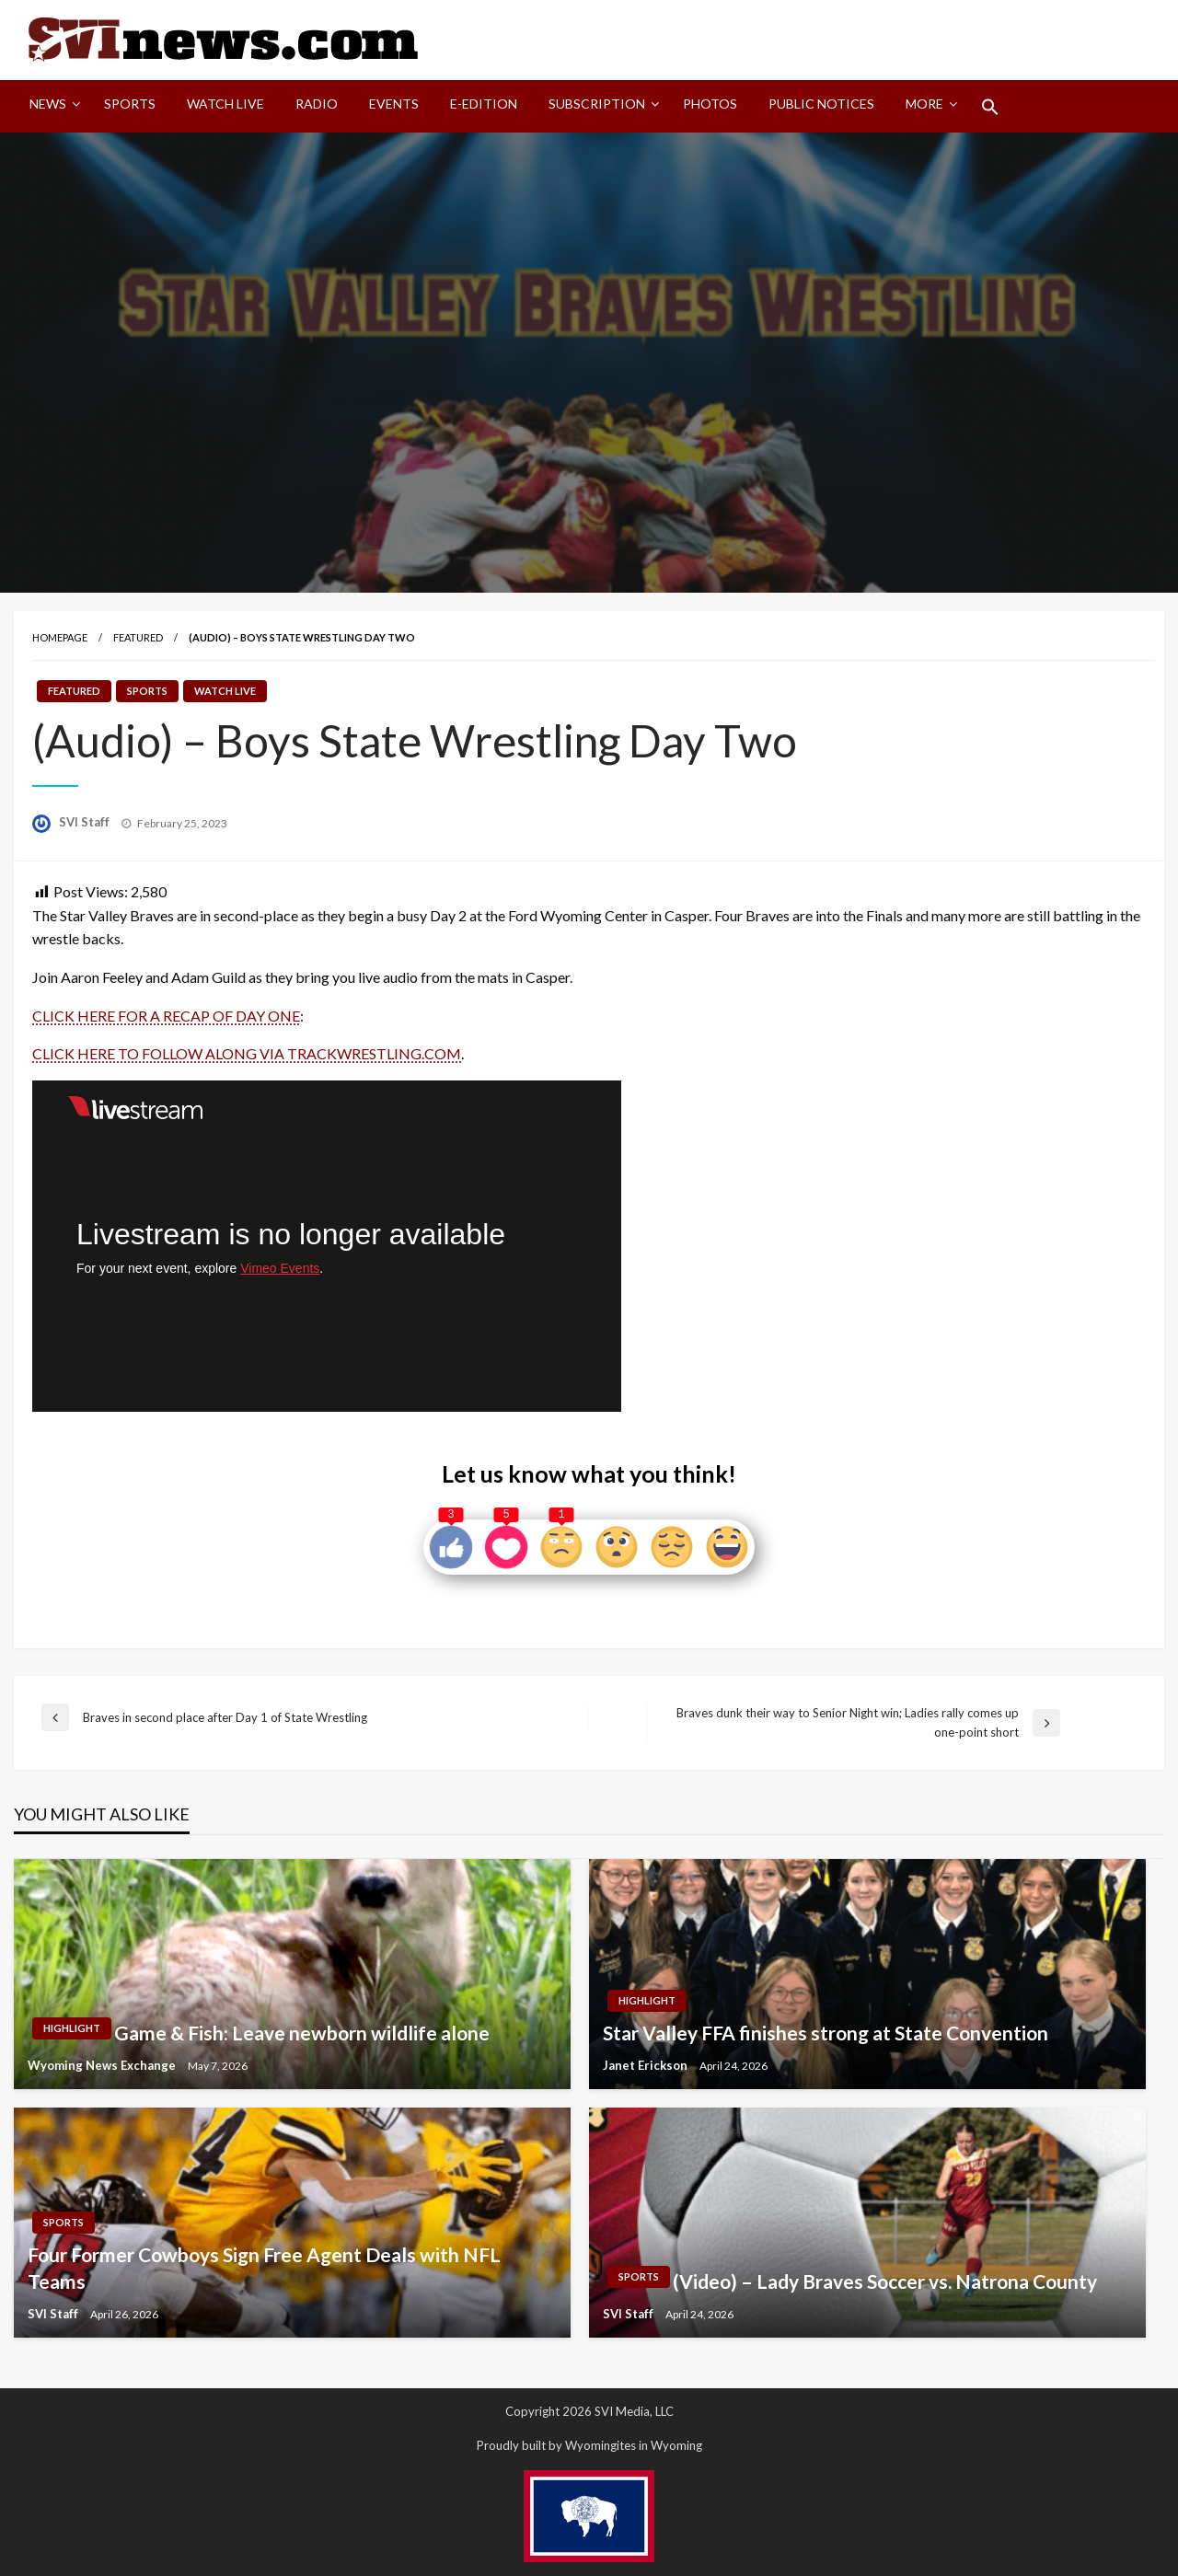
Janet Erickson (646, 2065)
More (924, 103)
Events (394, 103)
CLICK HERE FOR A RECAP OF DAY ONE (166, 1015)
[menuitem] (51, 107)
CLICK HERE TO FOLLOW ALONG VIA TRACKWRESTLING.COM (246, 1053)
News (47, 103)
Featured (138, 637)
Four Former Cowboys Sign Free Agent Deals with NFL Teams (264, 2268)
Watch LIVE (225, 103)
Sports (130, 103)
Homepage (59, 637)
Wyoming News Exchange (103, 2065)
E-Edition (483, 103)
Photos (710, 103)
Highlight (71, 2028)
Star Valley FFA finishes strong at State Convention (825, 2032)
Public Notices (821, 103)
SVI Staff (85, 821)
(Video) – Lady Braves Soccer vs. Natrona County (885, 2281)
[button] (990, 107)
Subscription (597, 103)
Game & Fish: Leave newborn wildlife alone (302, 2032)
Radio (316, 103)
